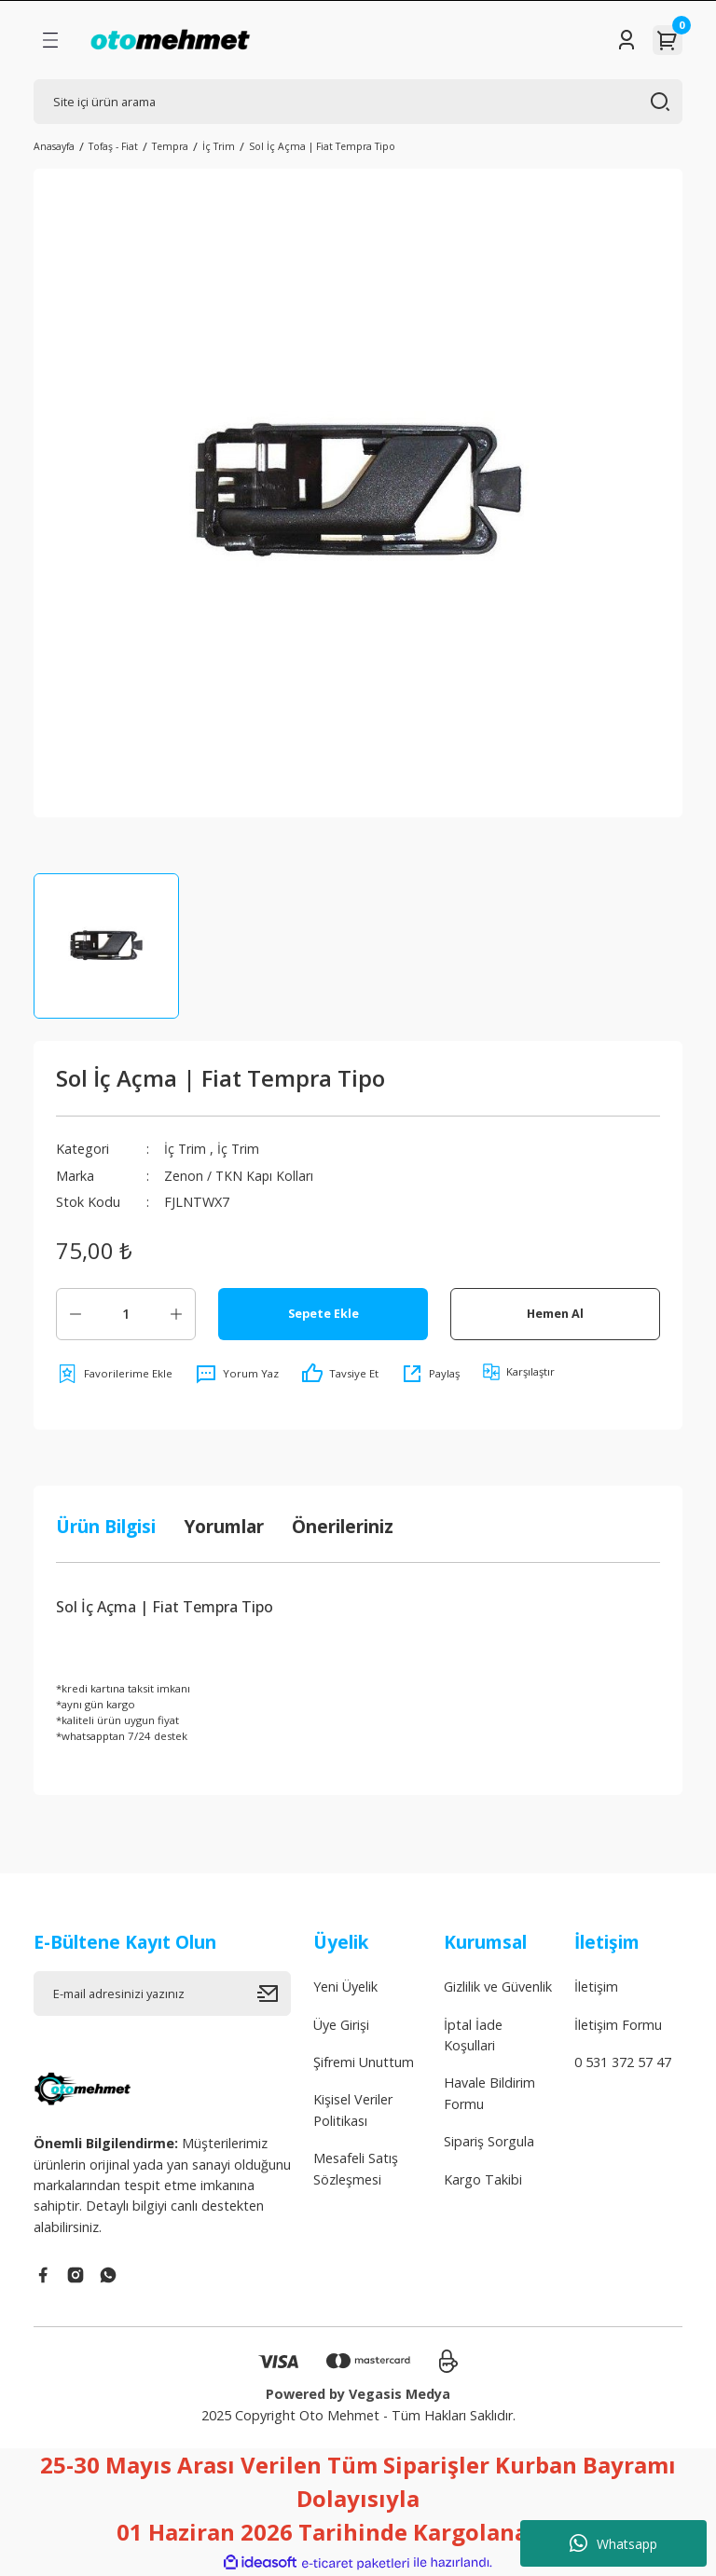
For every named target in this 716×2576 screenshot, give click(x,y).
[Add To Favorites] (114, 1374)
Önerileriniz (342, 1526)
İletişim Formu (618, 2025)
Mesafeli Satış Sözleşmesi (355, 2168)
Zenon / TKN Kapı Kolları (239, 1176)
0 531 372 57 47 (622, 2062)
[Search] (358, 101)
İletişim (596, 1986)
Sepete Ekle (323, 1313)
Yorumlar (224, 1526)
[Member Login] (626, 40)
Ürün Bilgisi (106, 1526)
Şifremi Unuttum (363, 2062)
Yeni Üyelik (345, 1986)
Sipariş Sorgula (489, 2141)
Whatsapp (613, 2543)
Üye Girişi (341, 2025)
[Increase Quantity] (176, 1314)
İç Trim (185, 1149)
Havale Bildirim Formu (489, 2093)
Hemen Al (555, 1313)
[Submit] (274, 1993)
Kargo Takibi (483, 2179)
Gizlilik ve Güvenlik (498, 1986)
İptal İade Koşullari (473, 2035)
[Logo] (170, 40)
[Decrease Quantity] (75, 1314)
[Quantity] (126, 1314)
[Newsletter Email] (162, 1993)
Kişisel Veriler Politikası (352, 2109)
